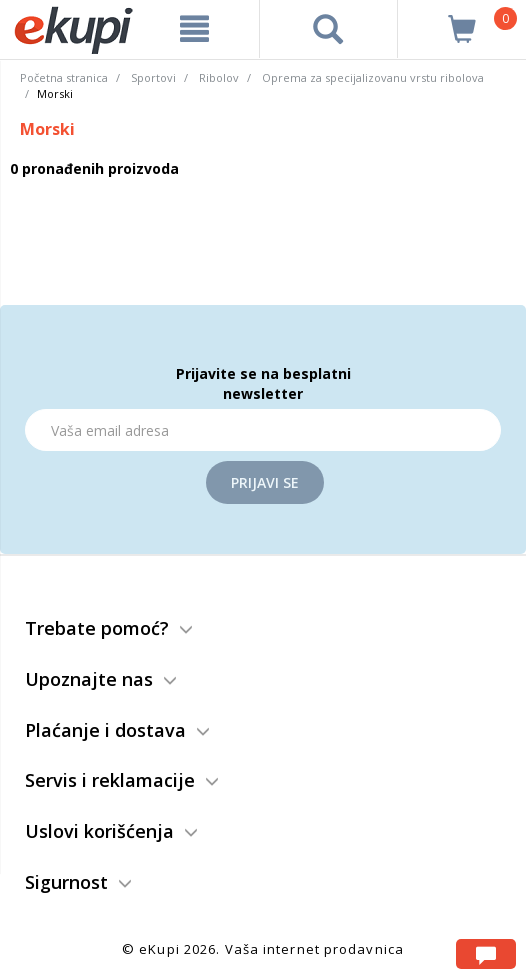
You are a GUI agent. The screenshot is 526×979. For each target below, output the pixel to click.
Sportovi (153, 77)
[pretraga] (328, 29)
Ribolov (219, 77)
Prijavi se (265, 482)
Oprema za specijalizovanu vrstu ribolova (373, 77)
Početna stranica (64, 77)
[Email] (263, 430)
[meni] (194, 29)
